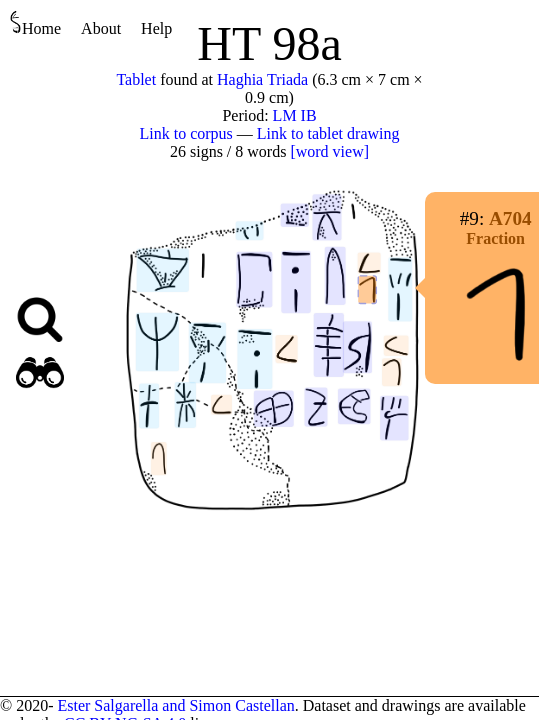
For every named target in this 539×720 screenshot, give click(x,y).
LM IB (295, 115)
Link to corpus (186, 133)
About (101, 28)
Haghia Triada (262, 79)
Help (156, 28)
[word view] (329, 151)
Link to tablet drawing (328, 133)
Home (35, 23)
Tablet (136, 79)
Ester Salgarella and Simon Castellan (175, 705)
